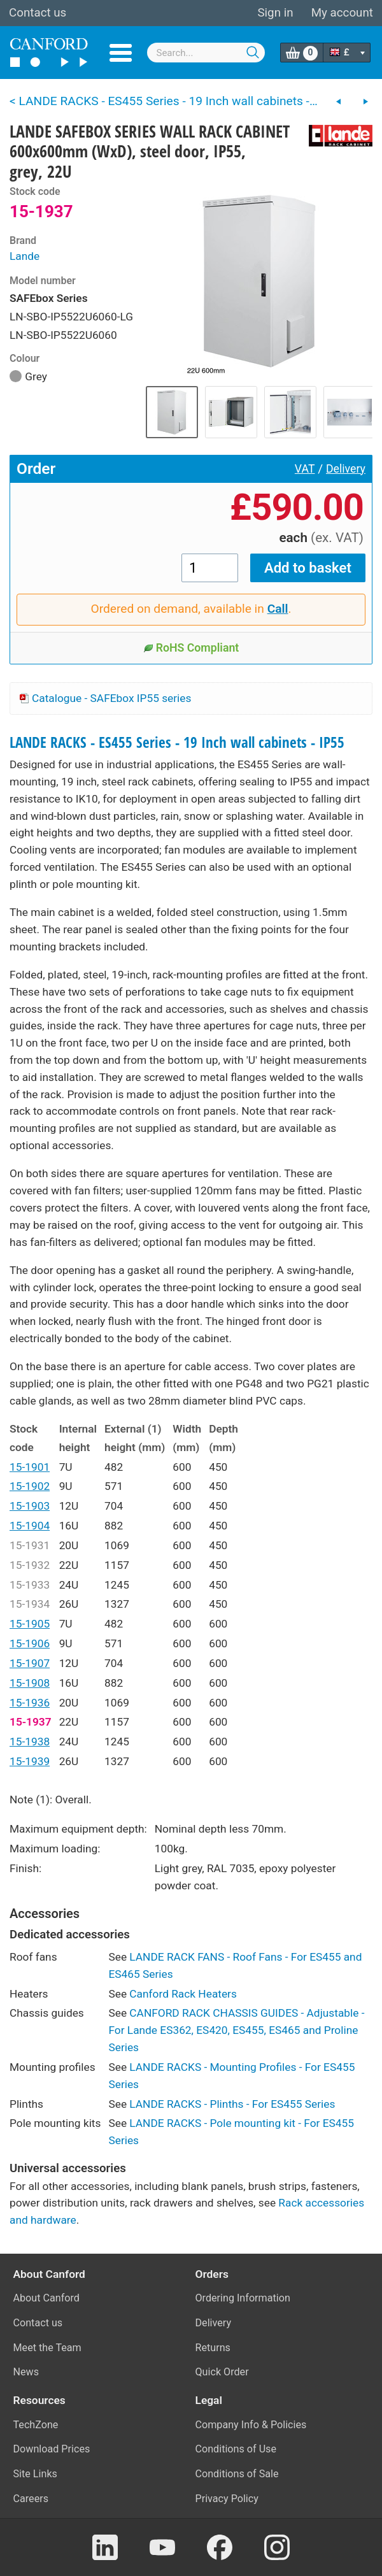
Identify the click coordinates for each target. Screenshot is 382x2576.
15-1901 (30, 1467)
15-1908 (30, 1683)
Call (277, 608)
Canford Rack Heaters (183, 1993)
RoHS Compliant (191, 647)
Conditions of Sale (237, 2474)
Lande (24, 256)
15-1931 (30, 1545)
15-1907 (30, 1663)
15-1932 (30, 1565)
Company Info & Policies (251, 2425)
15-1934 (30, 1604)
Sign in (275, 13)
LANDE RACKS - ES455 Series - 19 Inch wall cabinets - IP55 (177, 742)
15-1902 (30, 1486)
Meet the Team (47, 2348)
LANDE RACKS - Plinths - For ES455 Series (232, 2104)
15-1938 (30, 1741)
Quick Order (222, 2372)
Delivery (345, 468)
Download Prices (51, 2449)
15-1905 (30, 1623)
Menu (121, 53)
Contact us (37, 13)
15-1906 (30, 1643)
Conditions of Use (236, 2449)
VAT (305, 468)
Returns (212, 2348)
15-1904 (30, 1525)
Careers (31, 2499)
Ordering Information (242, 2298)
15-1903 (30, 1505)
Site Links (35, 2474)
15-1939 (30, 1761)
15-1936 (30, 1702)
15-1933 (30, 1584)
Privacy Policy (226, 2499)
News (26, 2372)
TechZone (36, 2425)
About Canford (46, 2298)
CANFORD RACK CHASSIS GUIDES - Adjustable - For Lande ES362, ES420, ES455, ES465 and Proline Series (236, 2030)
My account (342, 13)
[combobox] (206, 52)
